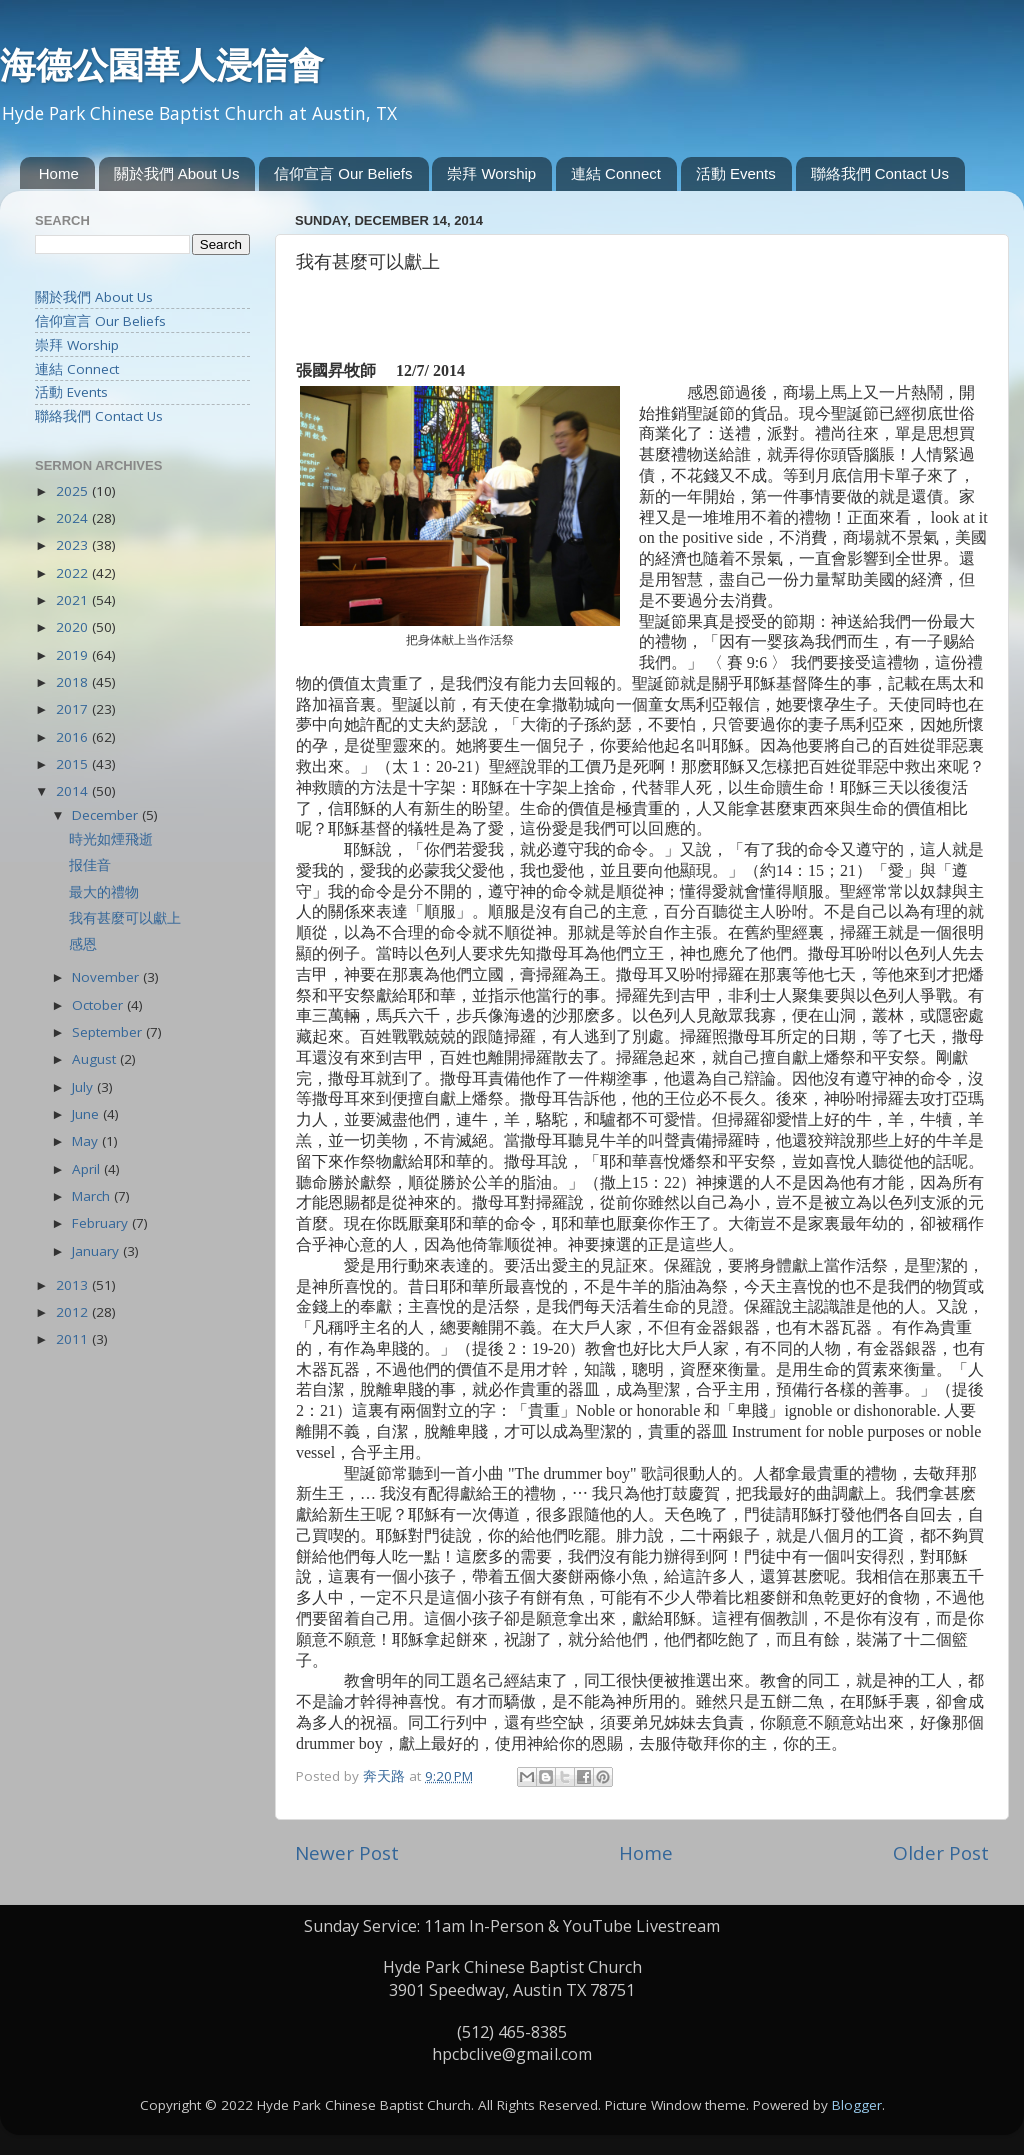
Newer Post (347, 1853)
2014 (74, 791)
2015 (74, 764)
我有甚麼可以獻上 (125, 918)
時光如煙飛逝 (111, 839)
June (87, 1114)
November (107, 977)
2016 (74, 737)
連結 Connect (616, 173)
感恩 (83, 944)
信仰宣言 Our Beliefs (343, 173)
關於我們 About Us (177, 173)
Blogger (857, 2105)
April (88, 1169)
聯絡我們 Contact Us (880, 173)
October (99, 1005)
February (102, 1223)
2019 (74, 655)
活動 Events (736, 173)
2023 (74, 545)
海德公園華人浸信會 (162, 65)
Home (59, 173)
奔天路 (386, 1776)
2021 (74, 600)
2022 (74, 573)
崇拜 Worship (491, 173)
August (96, 1059)
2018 (74, 682)
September (109, 1032)
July (84, 1087)
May (87, 1141)
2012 (74, 1312)
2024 (74, 518)
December (107, 815)
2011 (74, 1339)
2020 (74, 627)
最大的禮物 (104, 892)
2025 (74, 491)
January (97, 1251)
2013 (74, 1285)
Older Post (941, 1853)
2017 (74, 709)
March (93, 1196)
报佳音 (90, 865)
